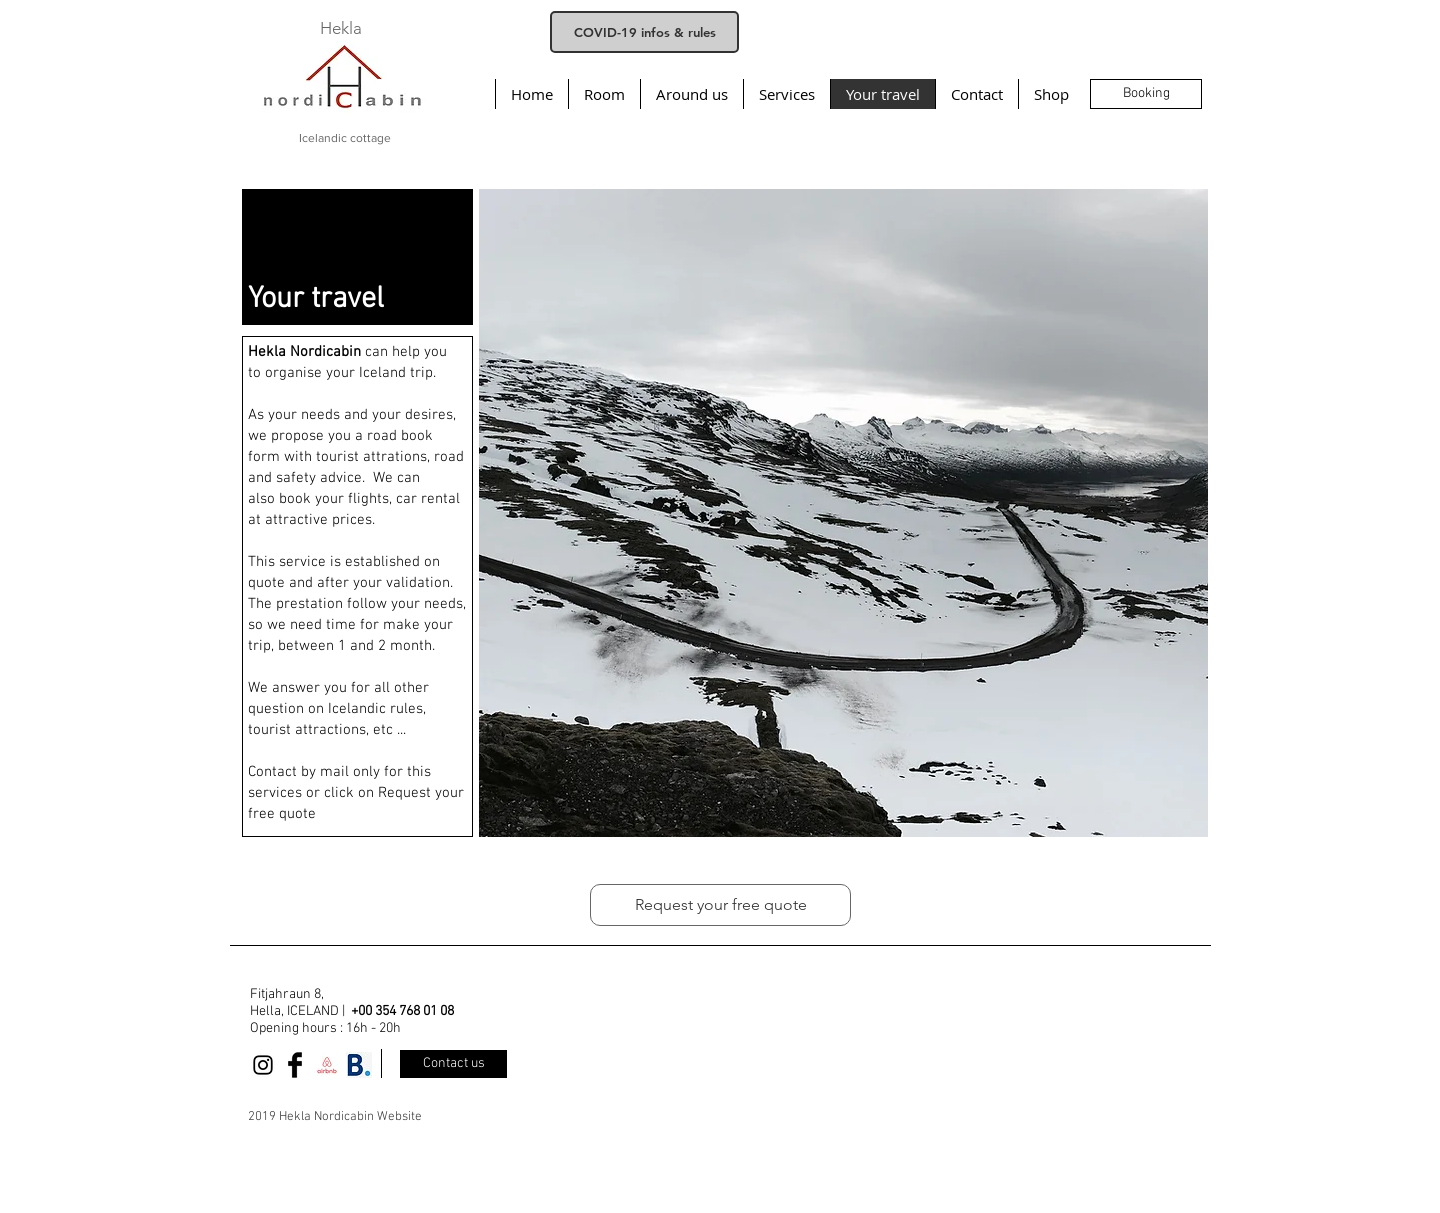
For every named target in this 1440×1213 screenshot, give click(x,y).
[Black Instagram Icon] (263, 1065)
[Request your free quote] (720, 905)
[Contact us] (453, 1064)
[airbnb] (327, 1065)
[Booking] (1146, 94)
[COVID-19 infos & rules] (644, 32)
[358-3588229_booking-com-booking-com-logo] (359, 1065)
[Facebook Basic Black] (295, 1065)
